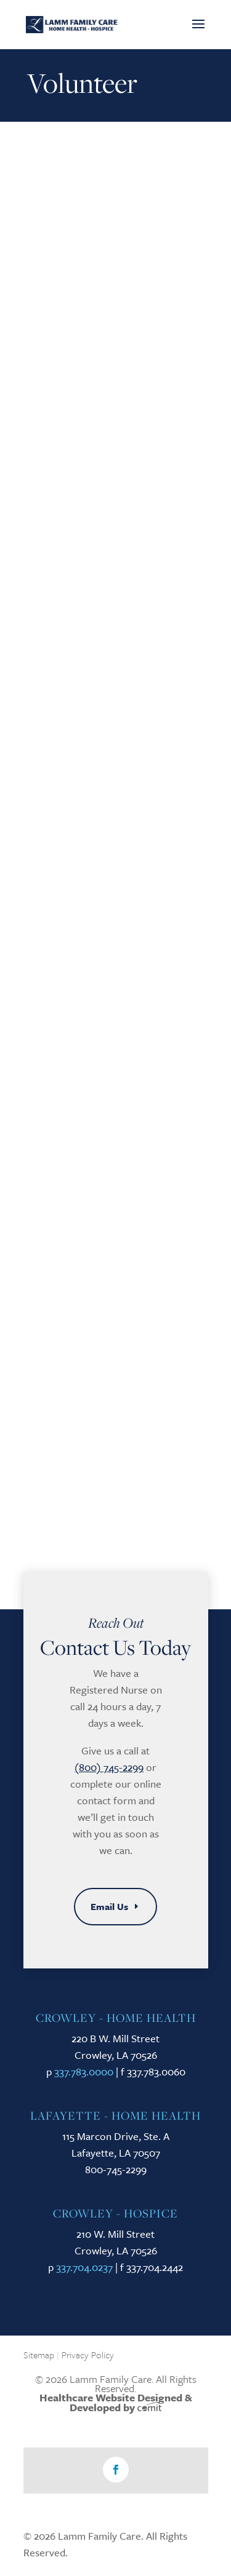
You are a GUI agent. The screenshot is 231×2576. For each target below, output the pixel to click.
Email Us (109, 1906)
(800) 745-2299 (109, 1767)
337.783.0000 (83, 2071)
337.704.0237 (84, 2267)
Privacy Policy (88, 2354)
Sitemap (38, 2354)
